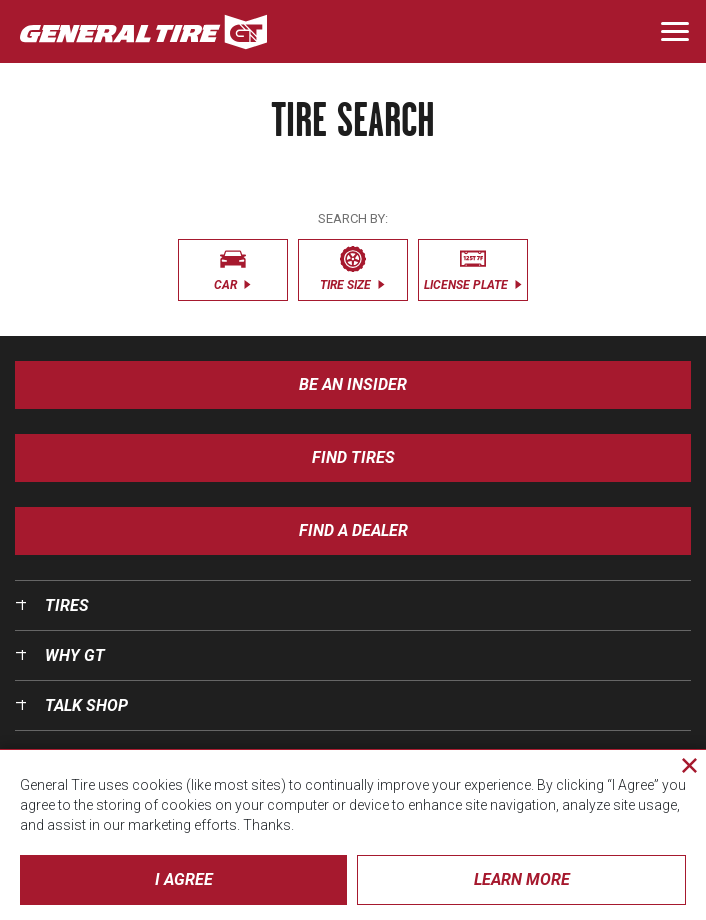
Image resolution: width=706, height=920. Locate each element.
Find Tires (353, 457)
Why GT (75, 655)
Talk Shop (86, 705)
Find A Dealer (353, 530)
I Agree (184, 879)
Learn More (522, 879)
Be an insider (353, 384)
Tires (67, 605)
